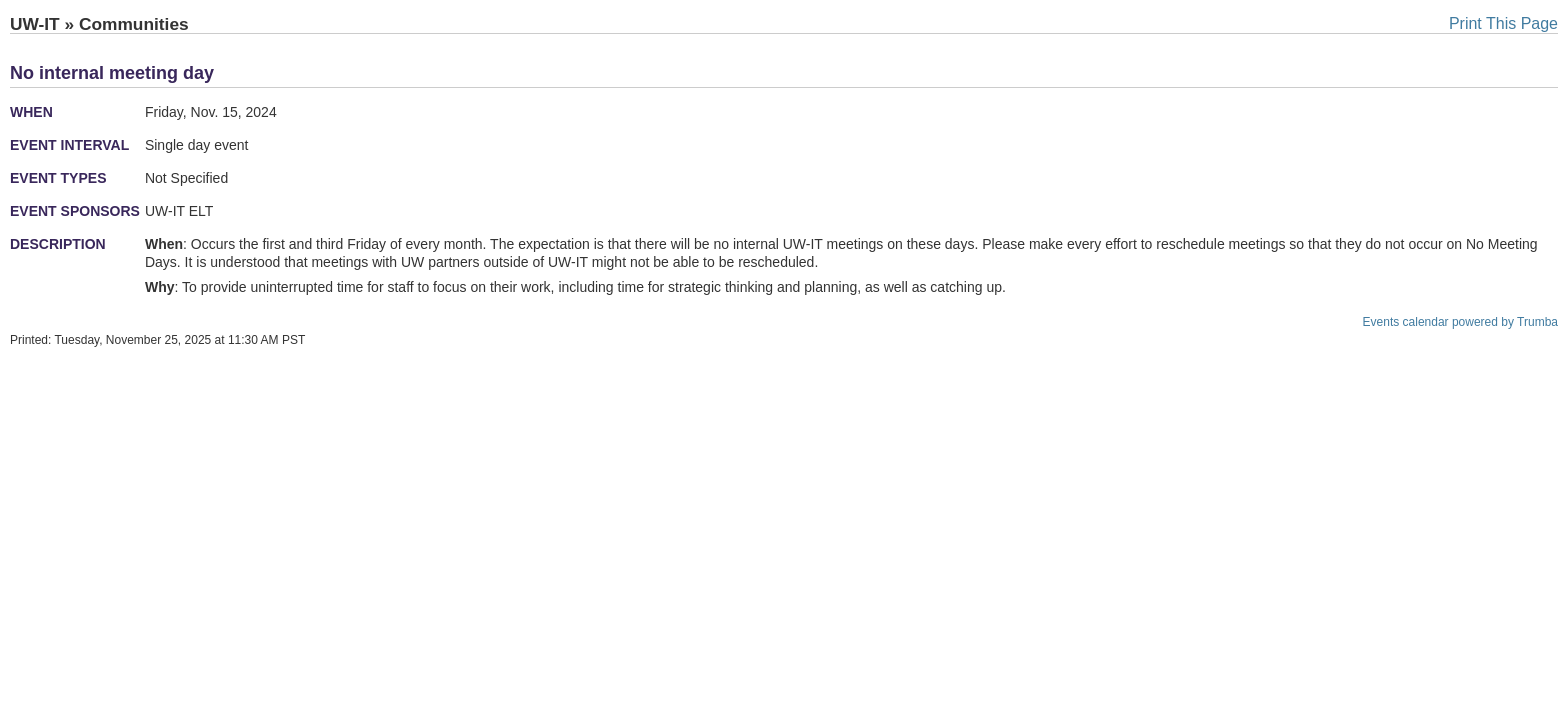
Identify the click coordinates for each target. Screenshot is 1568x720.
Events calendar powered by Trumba (1460, 322)
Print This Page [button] (1503, 23)
